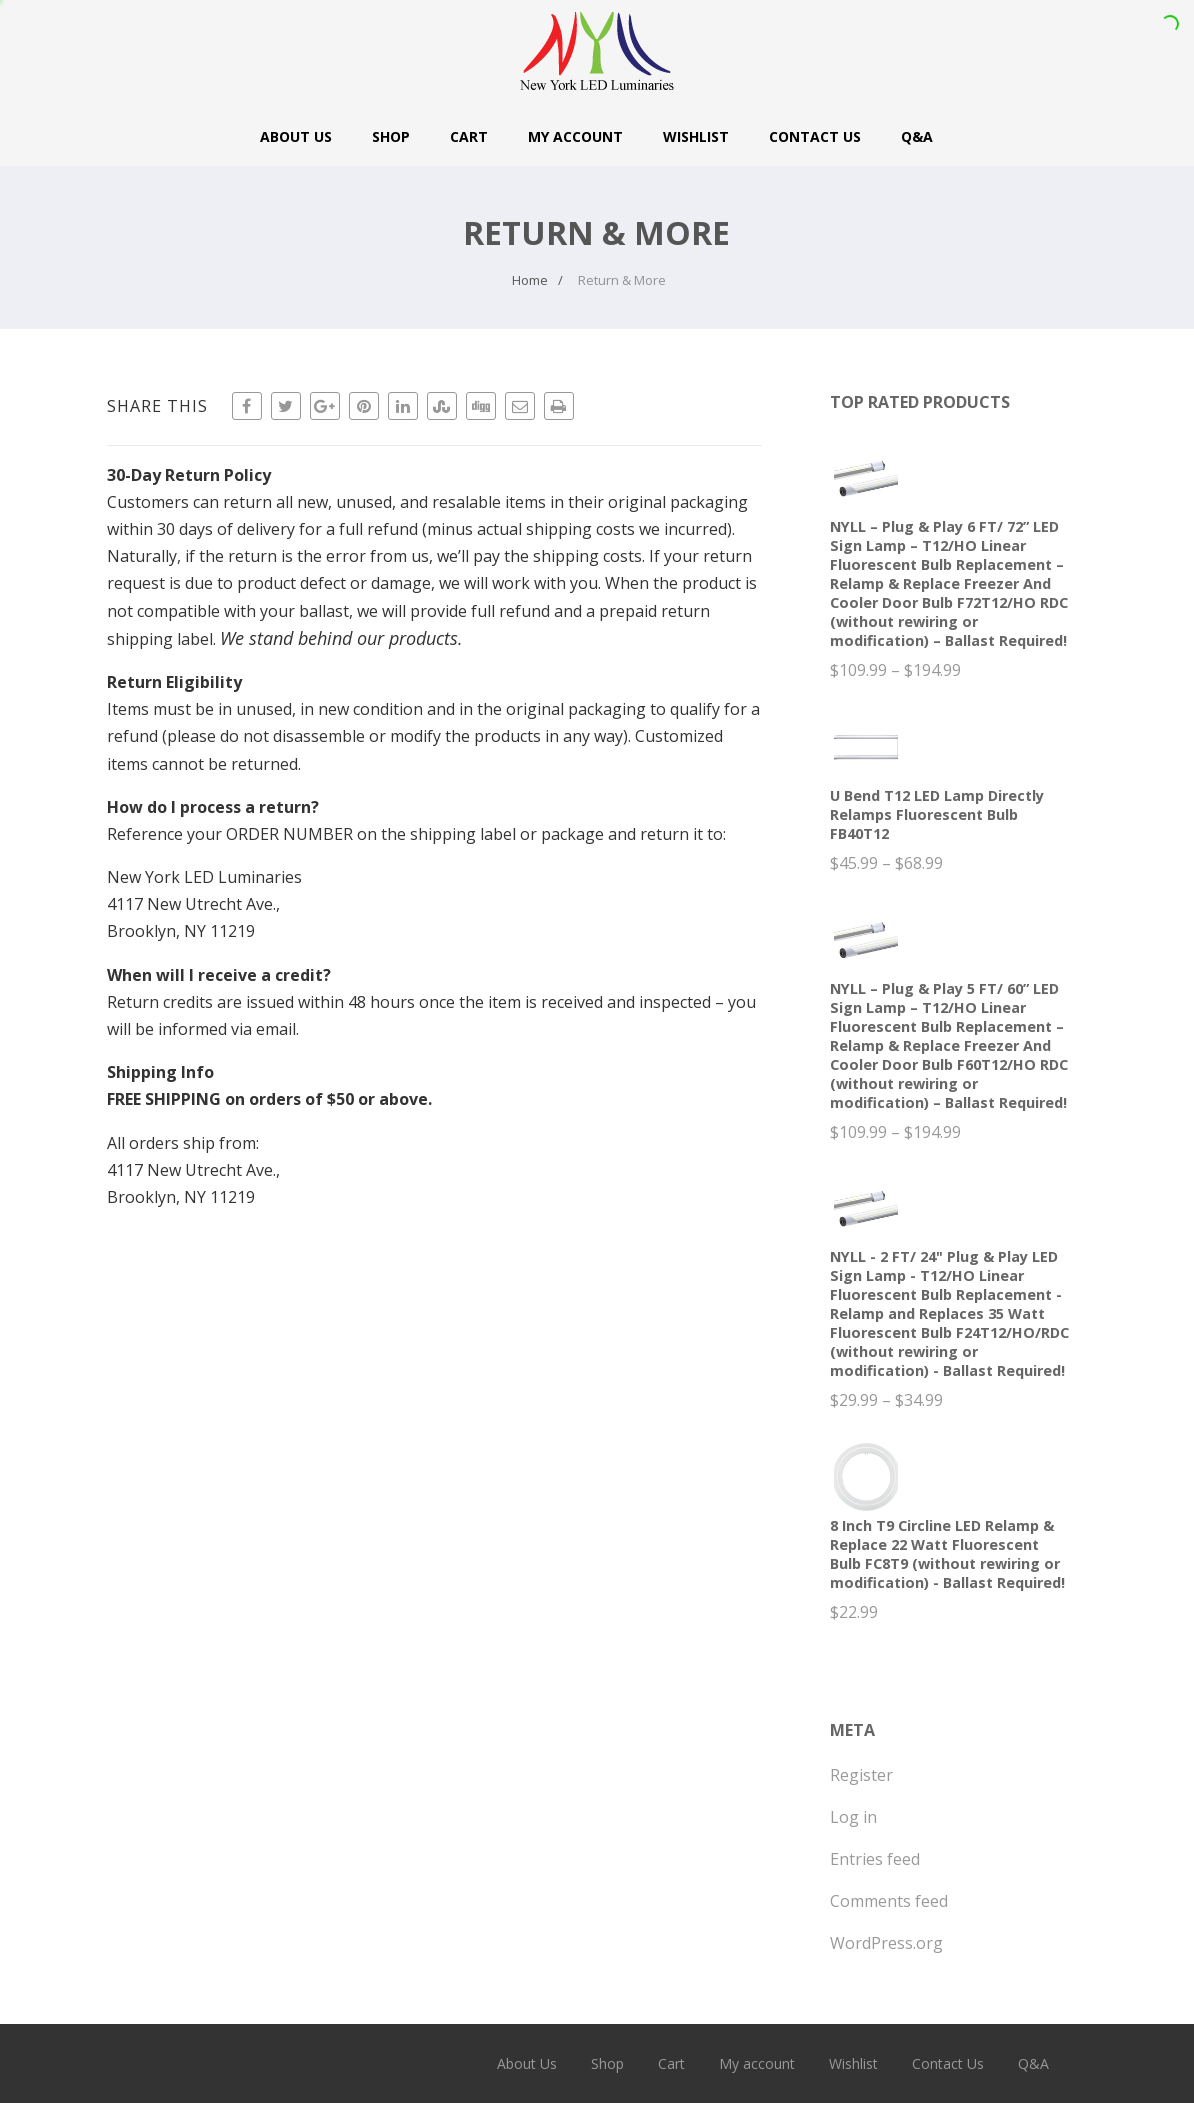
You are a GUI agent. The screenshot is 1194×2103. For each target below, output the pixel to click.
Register (861, 1775)
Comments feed (889, 1901)
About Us (296, 136)
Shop (391, 136)
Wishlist (696, 136)
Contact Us (815, 136)
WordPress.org (886, 1943)
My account (575, 136)
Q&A (917, 136)
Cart (469, 136)
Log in (853, 1817)
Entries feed (875, 1859)
